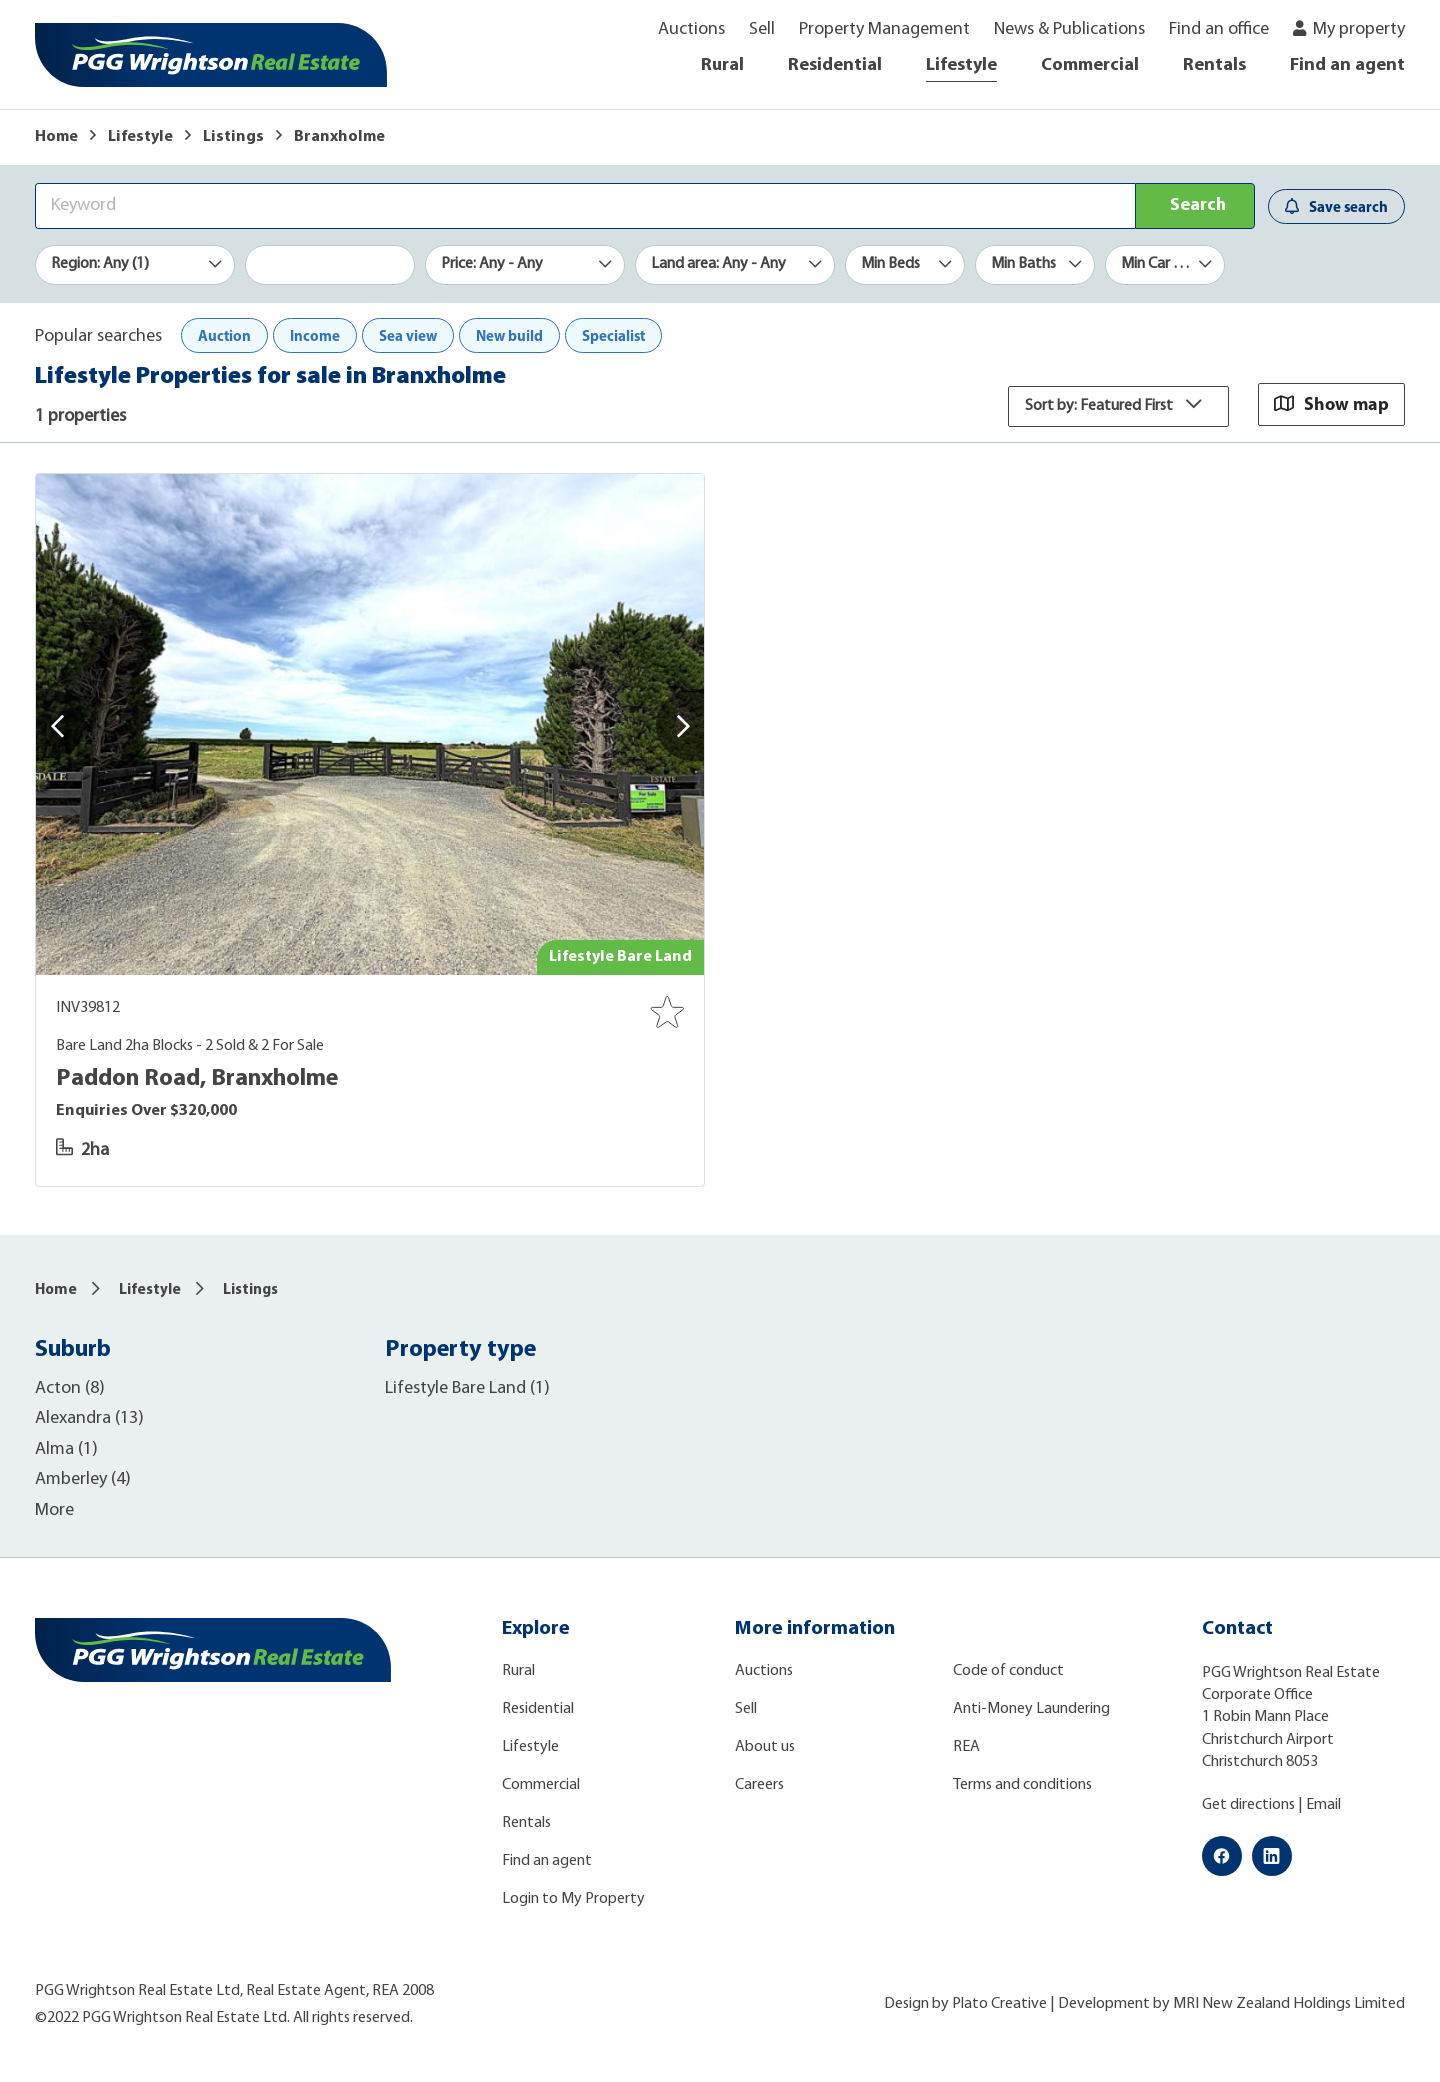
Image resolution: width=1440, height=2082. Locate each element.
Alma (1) (66, 1449)
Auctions (691, 29)
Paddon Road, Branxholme (197, 1079)
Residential (835, 65)
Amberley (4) (83, 1479)
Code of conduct (1008, 1671)
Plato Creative (999, 2004)
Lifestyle (961, 65)
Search (1198, 205)
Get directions (1248, 1805)
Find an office (1219, 29)
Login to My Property (573, 1899)
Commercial (1090, 65)
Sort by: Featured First (1118, 406)
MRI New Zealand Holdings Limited (1289, 2004)
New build (509, 335)
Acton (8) (70, 1388)
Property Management (884, 29)
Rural (722, 65)
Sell (762, 29)
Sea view (408, 335)
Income (315, 335)
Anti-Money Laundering (1031, 1709)
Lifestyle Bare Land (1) (467, 1388)
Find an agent (1347, 65)
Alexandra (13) (89, 1418)
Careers (759, 1785)
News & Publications (1069, 29)
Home (56, 137)
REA (966, 1747)
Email (1323, 1805)
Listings (233, 137)
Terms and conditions (1022, 1785)
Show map (1331, 403)
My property (1359, 29)
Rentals (1214, 65)
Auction (224, 335)
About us (765, 1747)
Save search (1336, 206)
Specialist (613, 335)
